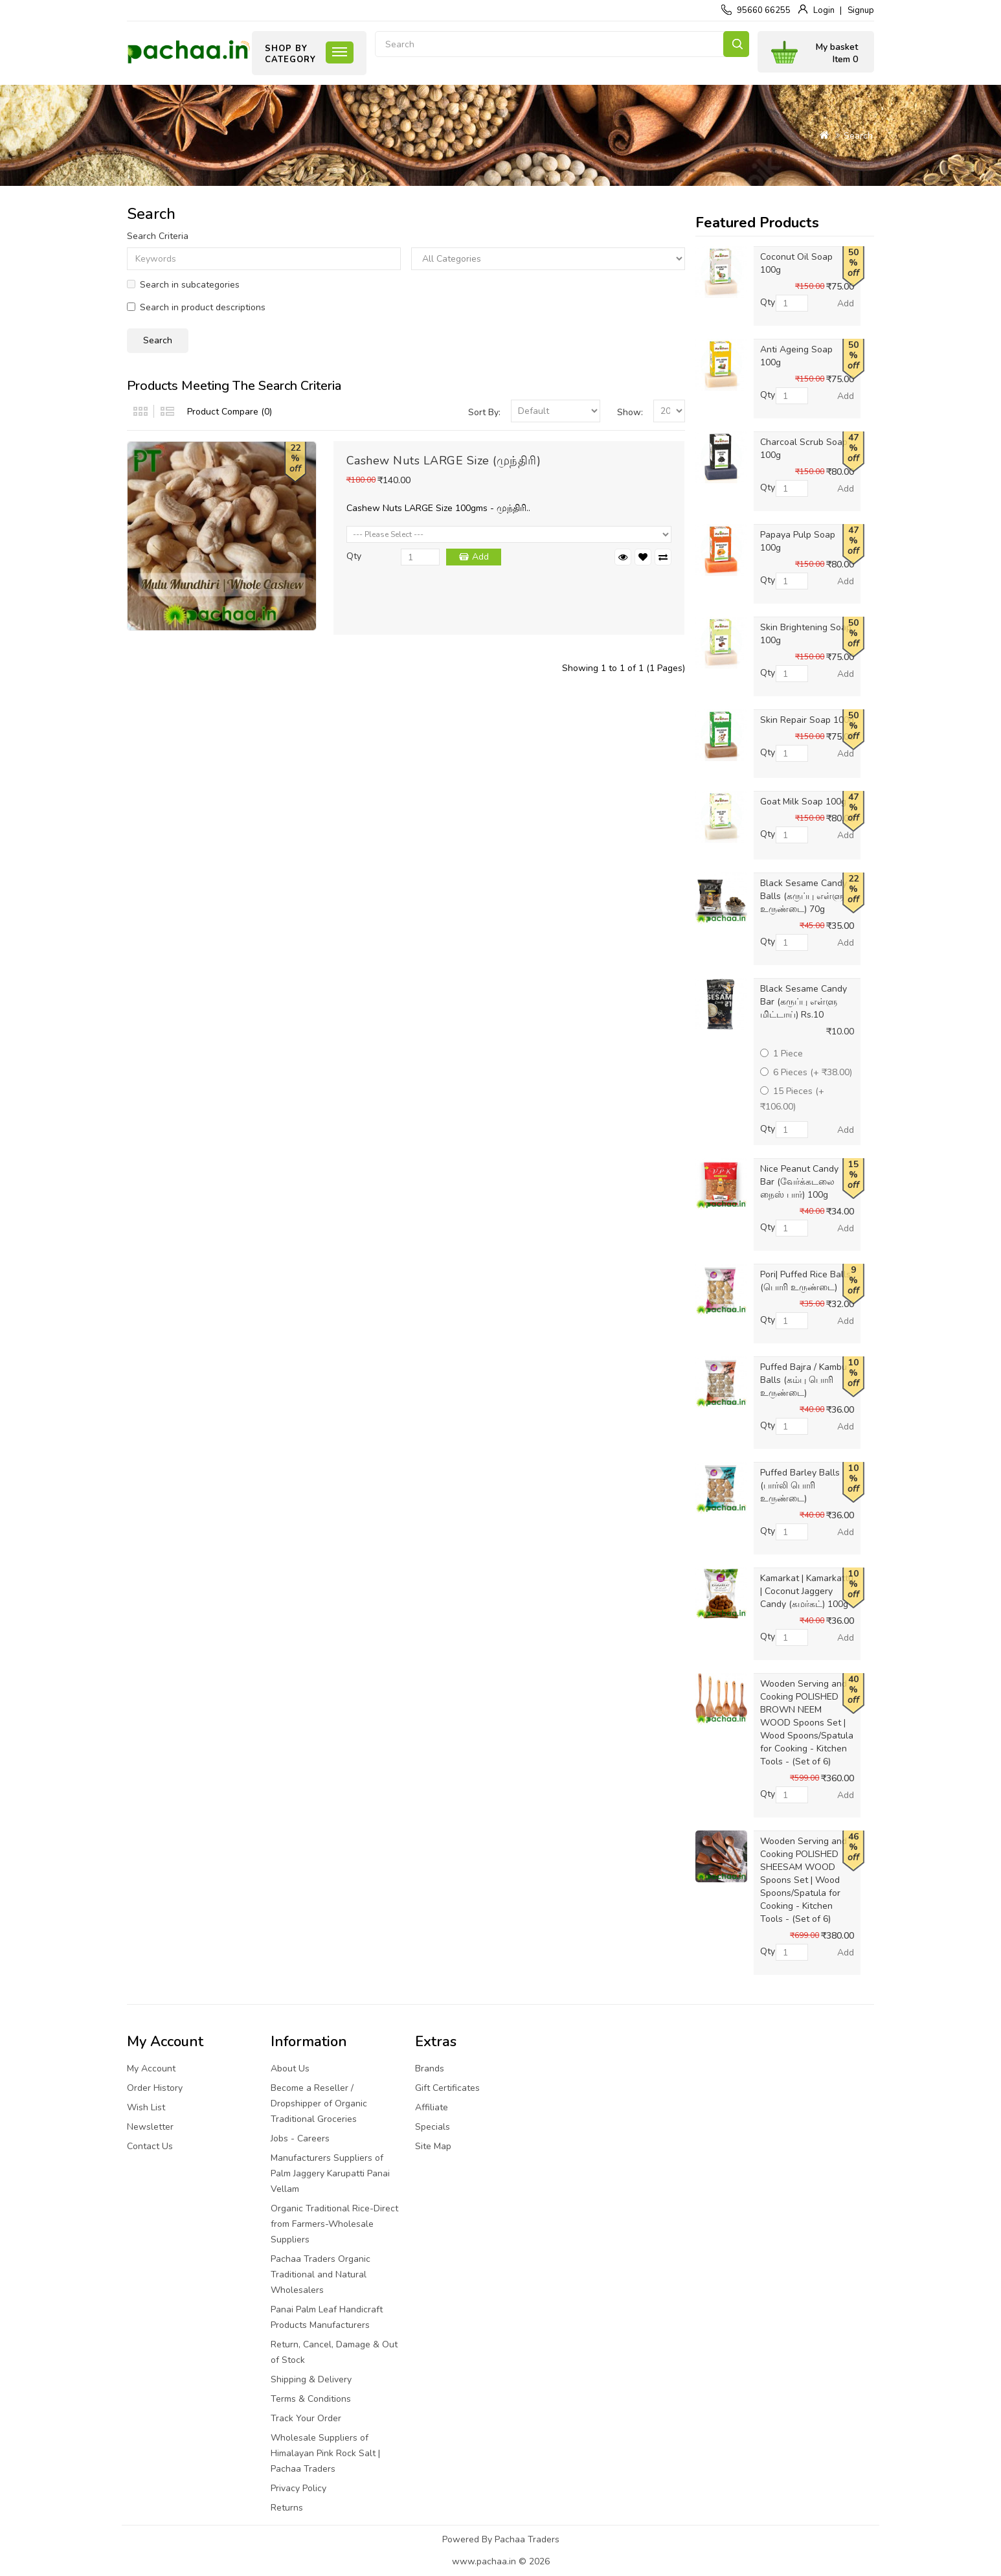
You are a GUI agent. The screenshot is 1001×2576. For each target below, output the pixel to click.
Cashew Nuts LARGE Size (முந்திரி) (443, 460)
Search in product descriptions (196, 307)
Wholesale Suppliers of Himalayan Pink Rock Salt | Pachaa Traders (325, 2453)
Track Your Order (306, 2418)
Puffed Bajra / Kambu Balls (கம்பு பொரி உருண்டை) (803, 1380)
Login (824, 10)
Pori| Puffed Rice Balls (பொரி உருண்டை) (805, 1281)
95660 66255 (764, 10)
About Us (290, 2068)
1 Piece (781, 1053)
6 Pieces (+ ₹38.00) (806, 1072)
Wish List (146, 2107)
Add (480, 557)
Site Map (433, 2146)
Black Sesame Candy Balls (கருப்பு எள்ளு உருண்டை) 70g (803, 896)
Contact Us (150, 2146)
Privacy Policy (298, 2488)
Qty (353, 556)
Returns (287, 2508)
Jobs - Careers (300, 2138)
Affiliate (431, 2107)
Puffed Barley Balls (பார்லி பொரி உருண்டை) (800, 1485)
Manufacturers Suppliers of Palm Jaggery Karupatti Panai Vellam (330, 2173)
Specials (432, 2127)
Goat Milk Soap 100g (803, 801)
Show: (630, 412)
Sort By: (484, 412)
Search (736, 44)
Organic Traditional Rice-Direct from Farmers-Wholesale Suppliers (334, 2224)
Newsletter (150, 2127)
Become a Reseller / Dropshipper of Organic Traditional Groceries (319, 2103)
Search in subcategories (183, 285)
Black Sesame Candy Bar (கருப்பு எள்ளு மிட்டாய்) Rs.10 (803, 1002)
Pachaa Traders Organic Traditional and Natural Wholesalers (320, 2274)
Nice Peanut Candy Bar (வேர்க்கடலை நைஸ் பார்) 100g (799, 1182)
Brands (429, 2068)
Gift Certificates (447, 2088)
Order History (155, 2088)
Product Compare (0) (229, 411)
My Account (151, 2068)
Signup (861, 10)
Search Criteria (157, 236)
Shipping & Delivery (311, 2379)
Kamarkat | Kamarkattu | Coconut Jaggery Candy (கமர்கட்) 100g (806, 1591)
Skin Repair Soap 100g (807, 720)
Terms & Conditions (311, 2399)
